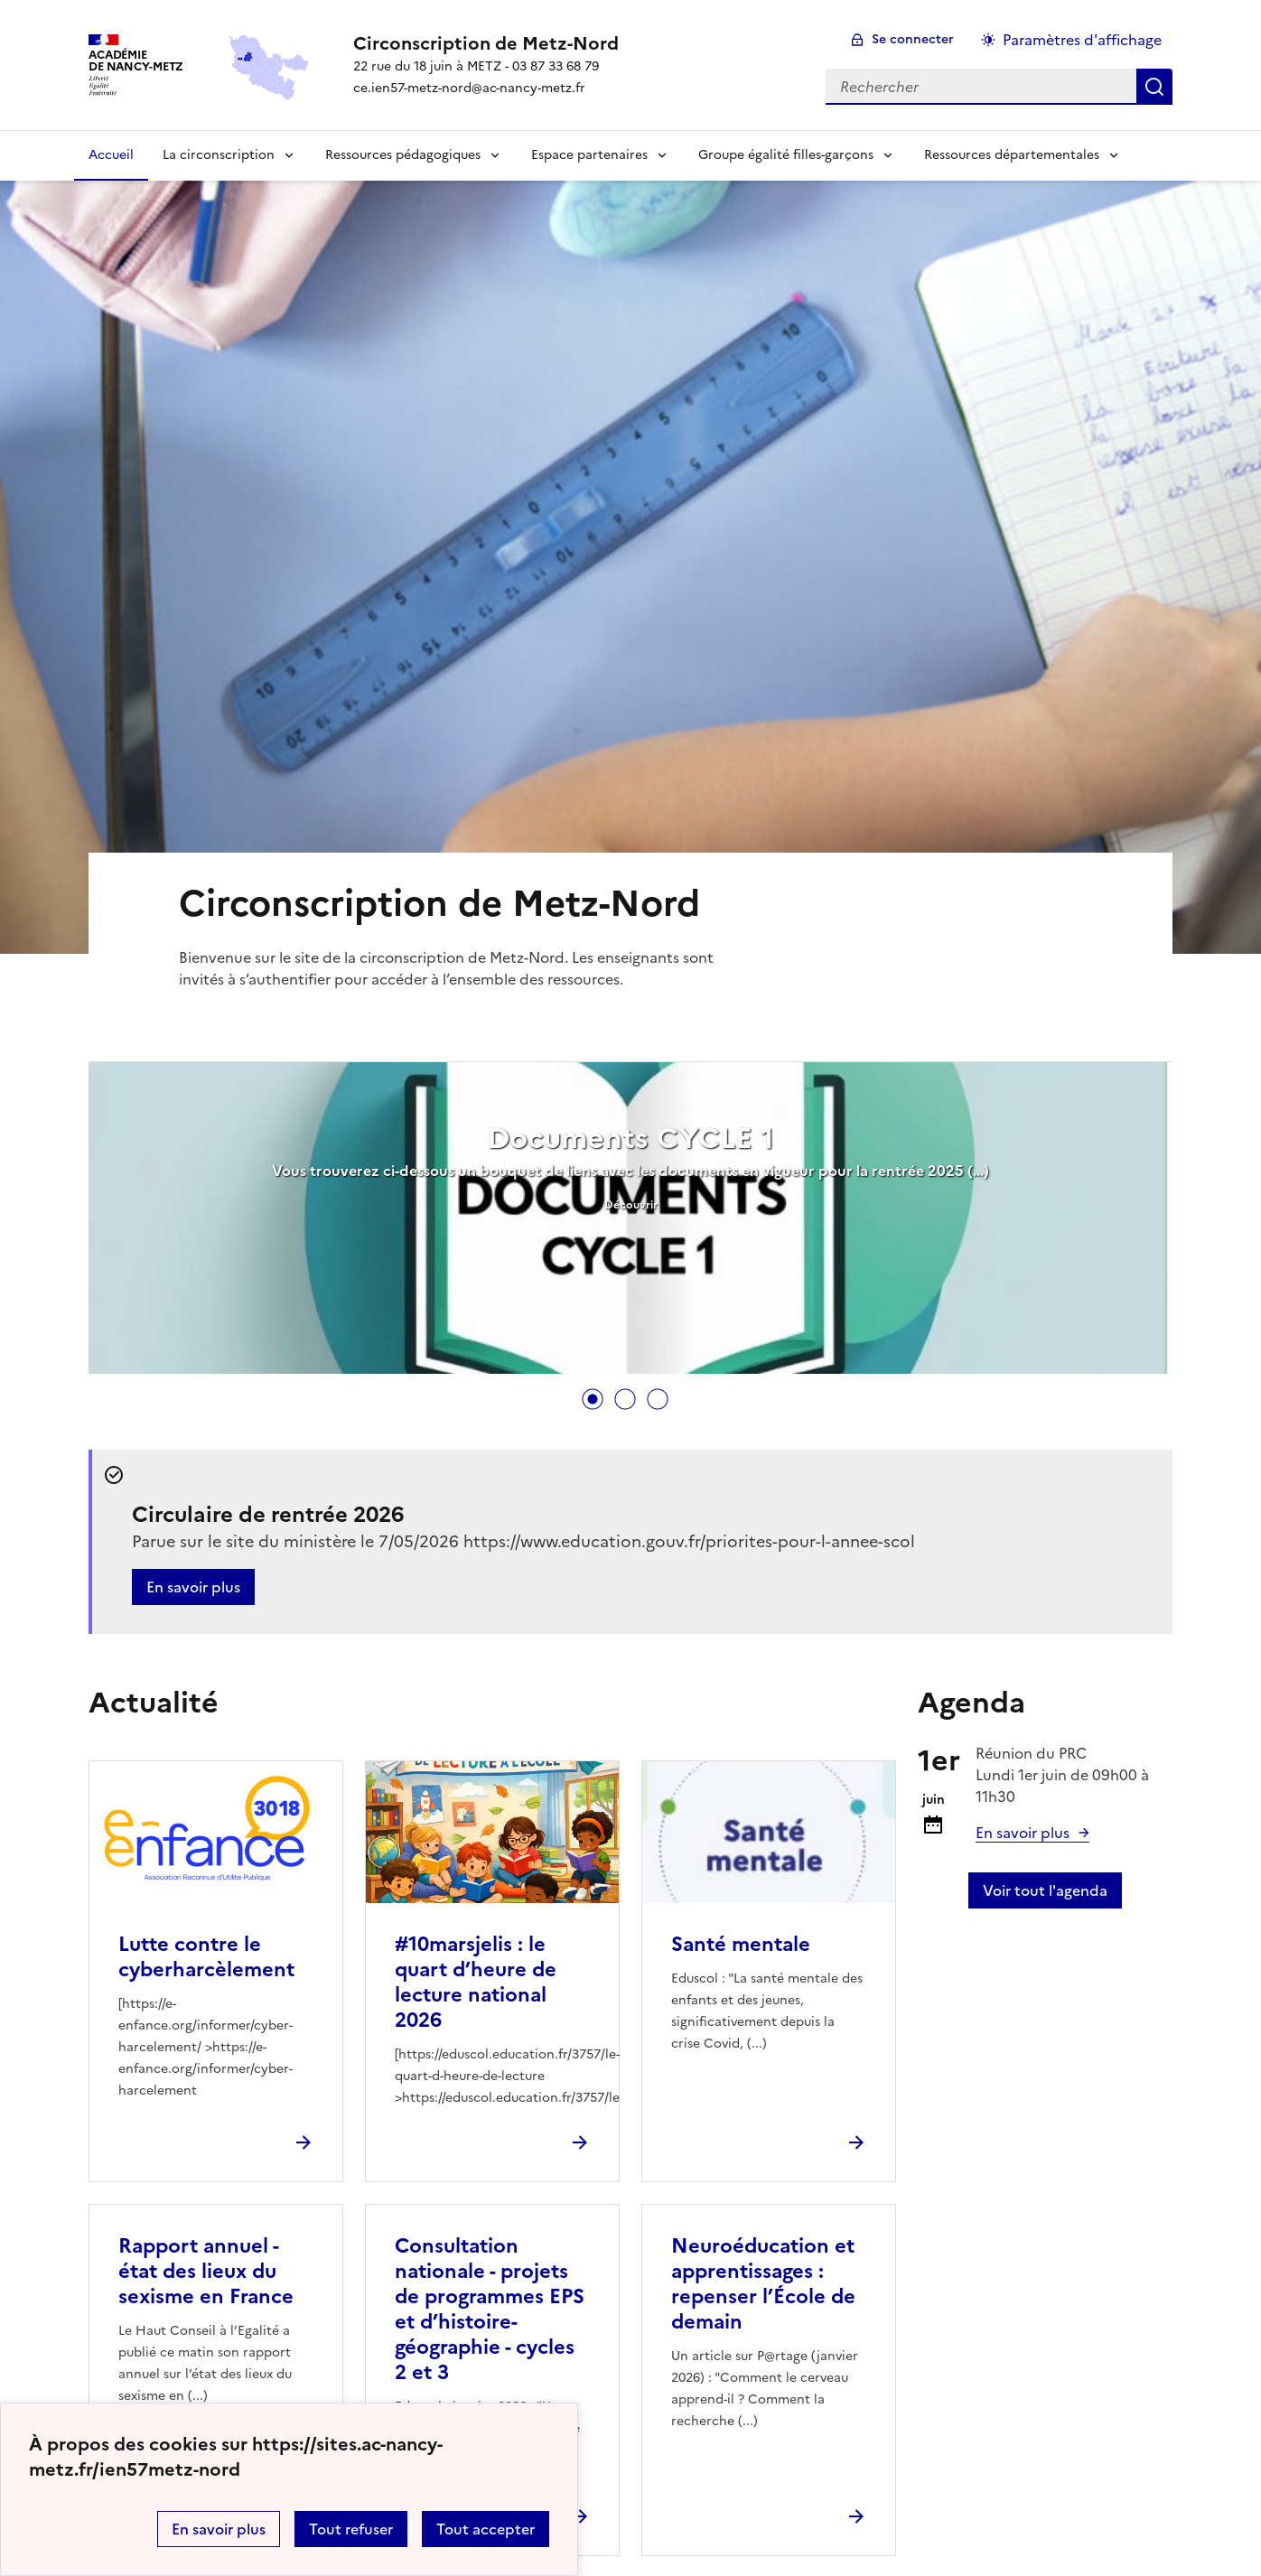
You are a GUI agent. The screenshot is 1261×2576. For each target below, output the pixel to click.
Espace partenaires (589, 154)
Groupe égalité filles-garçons (785, 154)
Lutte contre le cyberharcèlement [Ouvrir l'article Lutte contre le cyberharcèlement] (206, 1956)
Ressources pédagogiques (403, 154)
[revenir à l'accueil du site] (486, 43)
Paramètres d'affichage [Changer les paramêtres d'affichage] (1082, 40)
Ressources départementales (1011, 154)
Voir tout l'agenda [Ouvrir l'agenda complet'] (1045, 1890)
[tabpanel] (630, 1219)
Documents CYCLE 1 (630, 1138)
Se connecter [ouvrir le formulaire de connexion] (913, 39)
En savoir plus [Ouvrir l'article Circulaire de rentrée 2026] (193, 1587)
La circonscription (219, 154)
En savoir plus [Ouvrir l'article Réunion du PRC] (1023, 1832)
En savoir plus (219, 2529)
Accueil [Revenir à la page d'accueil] (111, 154)
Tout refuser (351, 2529)
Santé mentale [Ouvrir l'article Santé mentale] (740, 1944)
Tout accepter (485, 2529)
